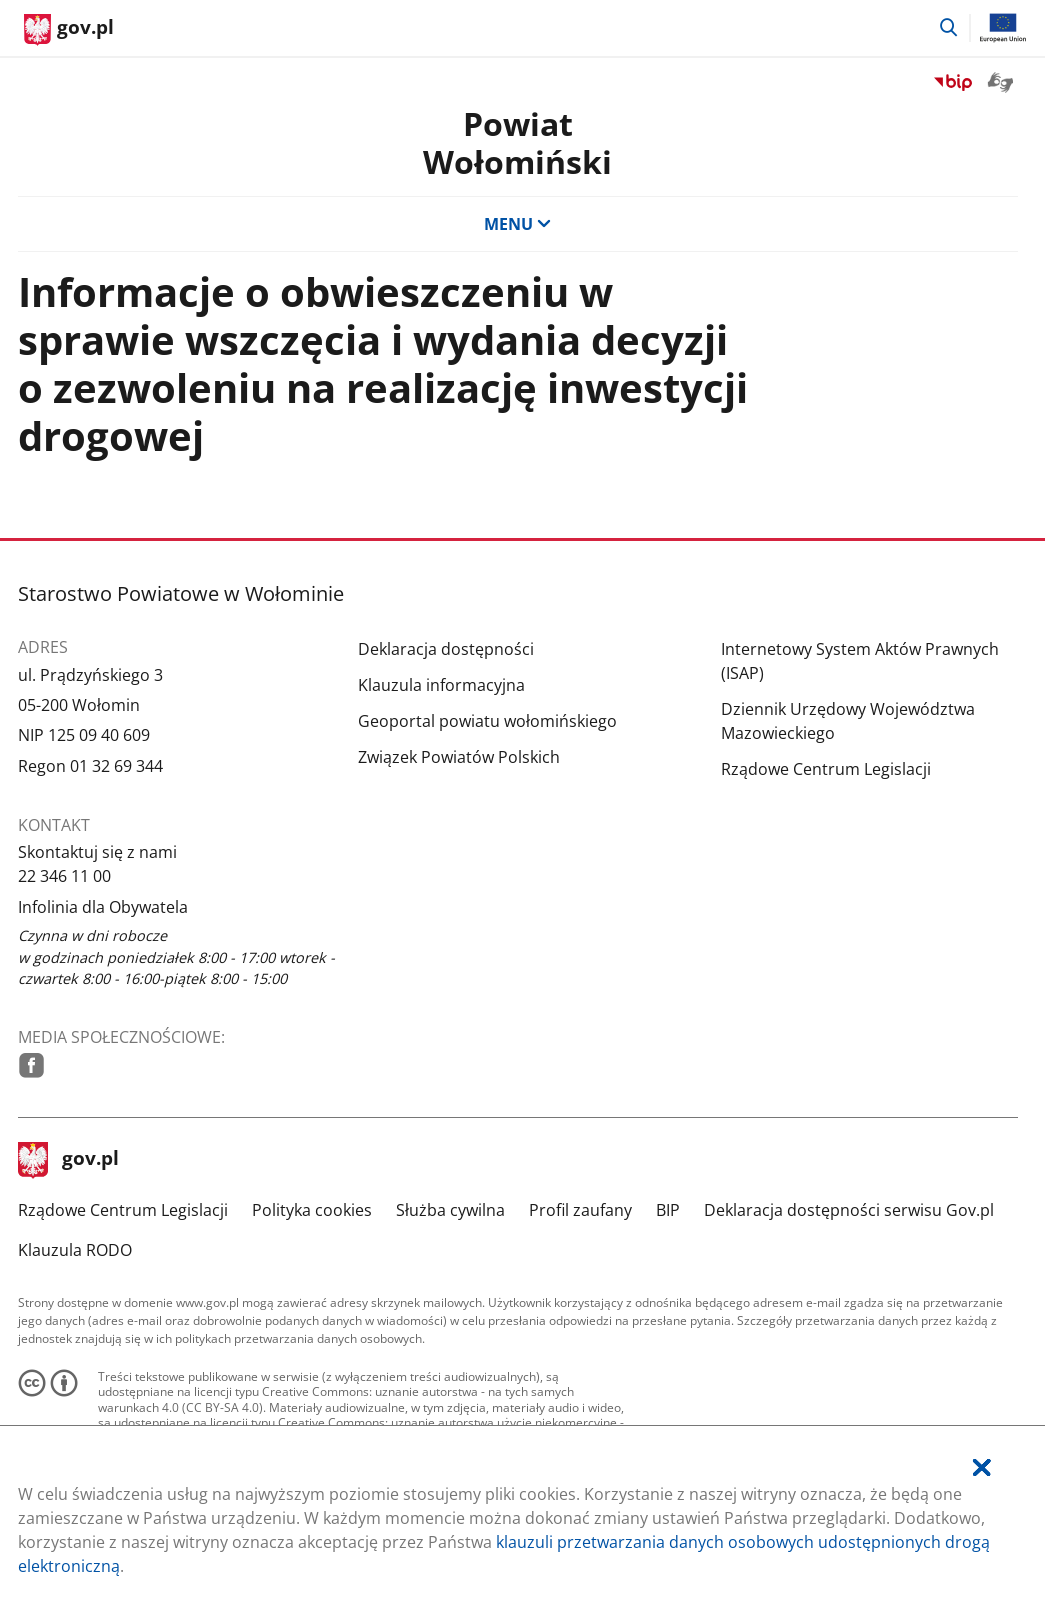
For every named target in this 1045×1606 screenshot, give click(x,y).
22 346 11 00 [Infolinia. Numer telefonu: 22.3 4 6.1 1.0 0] (64, 876)
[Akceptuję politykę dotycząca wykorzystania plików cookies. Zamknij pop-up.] (982, 1467)
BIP (668, 1210)
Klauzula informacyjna (441, 685)
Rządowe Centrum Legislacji (826, 769)
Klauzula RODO (75, 1250)
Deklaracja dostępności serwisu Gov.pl (849, 1210)
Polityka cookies (312, 1210)
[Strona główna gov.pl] (69, 30)
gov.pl (69, 1160)
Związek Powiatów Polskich (459, 757)
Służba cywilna (450, 1210)
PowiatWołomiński (517, 142)
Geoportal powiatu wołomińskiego (487, 721)
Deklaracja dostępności (446, 649)
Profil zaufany (580, 1210)
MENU (518, 224)
